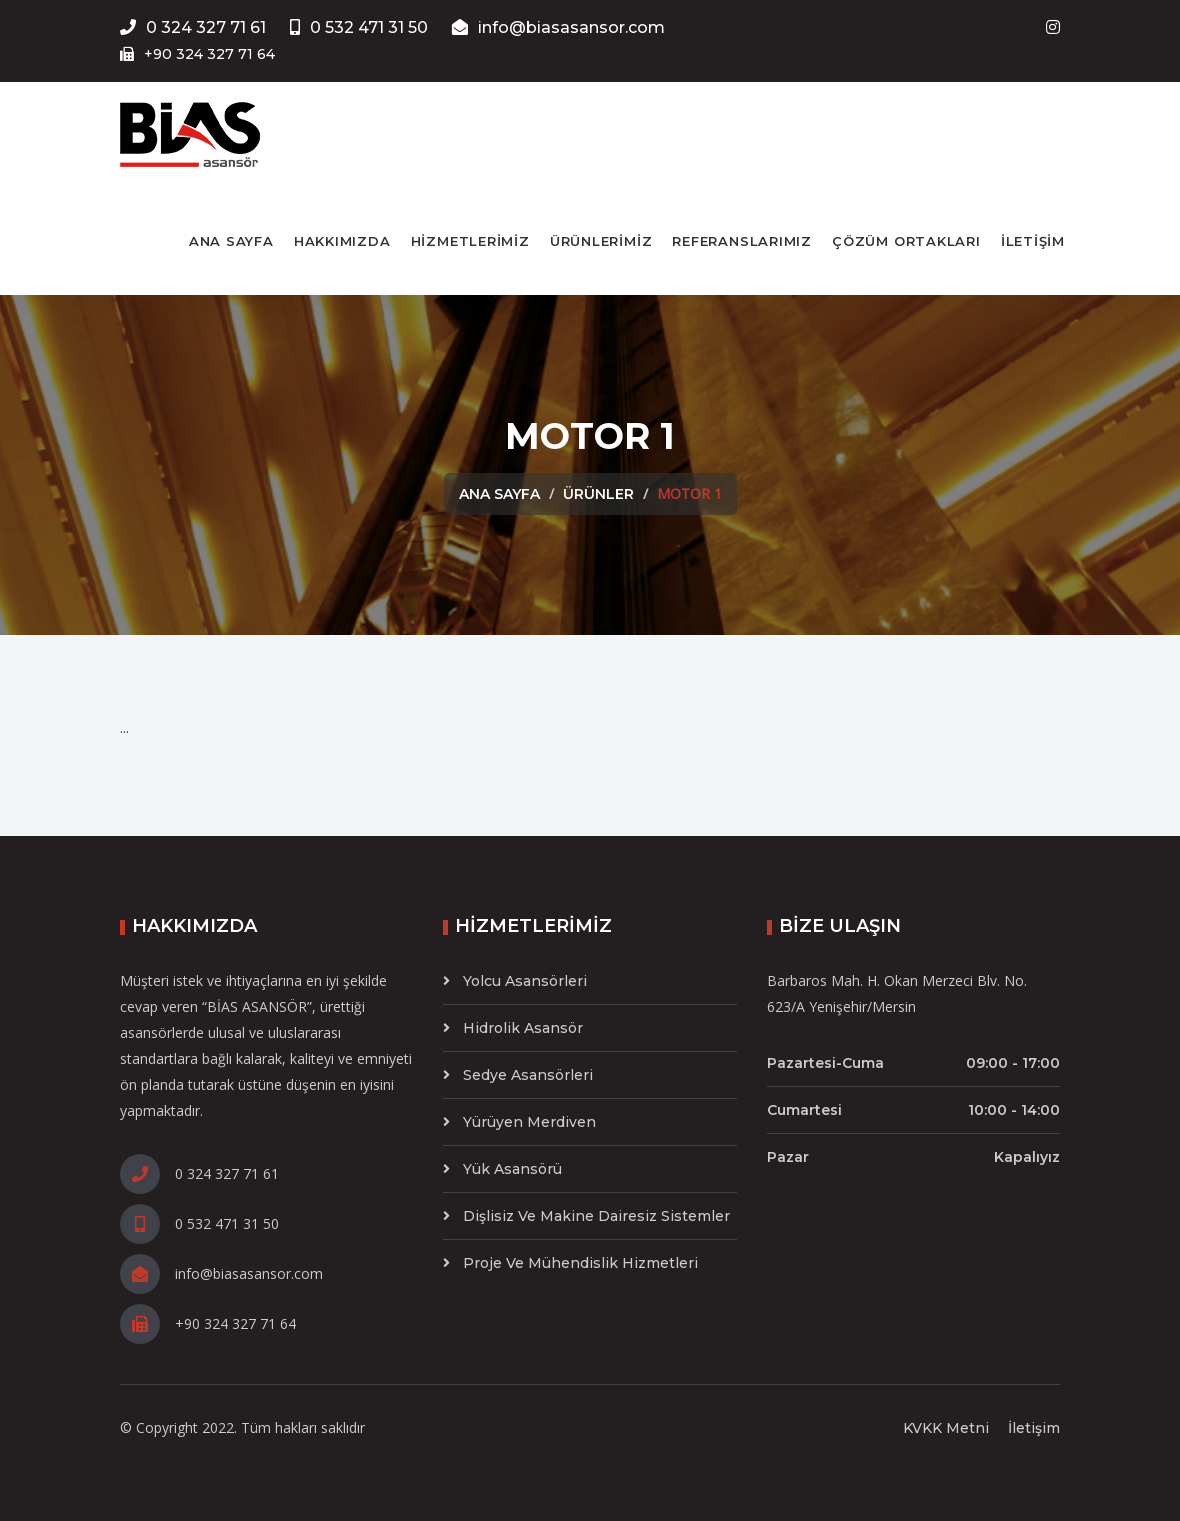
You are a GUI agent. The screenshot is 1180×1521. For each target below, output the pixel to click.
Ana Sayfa (499, 494)
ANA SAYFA (231, 241)
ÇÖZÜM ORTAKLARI (906, 241)
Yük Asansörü (512, 1169)
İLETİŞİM (1033, 241)
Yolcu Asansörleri (525, 981)
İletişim (1034, 1428)
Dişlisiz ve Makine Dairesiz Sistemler (596, 1216)
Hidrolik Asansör (523, 1028)
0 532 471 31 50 (359, 27)
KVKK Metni (946, 1428)
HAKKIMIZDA (342, 241)
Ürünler (598, 494)
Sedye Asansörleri (528, 1075)
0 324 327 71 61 (193, 27)
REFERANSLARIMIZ (742, 241)
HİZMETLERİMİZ (470, 241)
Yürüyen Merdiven (529, 1122)
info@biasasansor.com (558, 27)
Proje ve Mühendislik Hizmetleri (580, 1263)
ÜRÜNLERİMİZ (601, 241)
